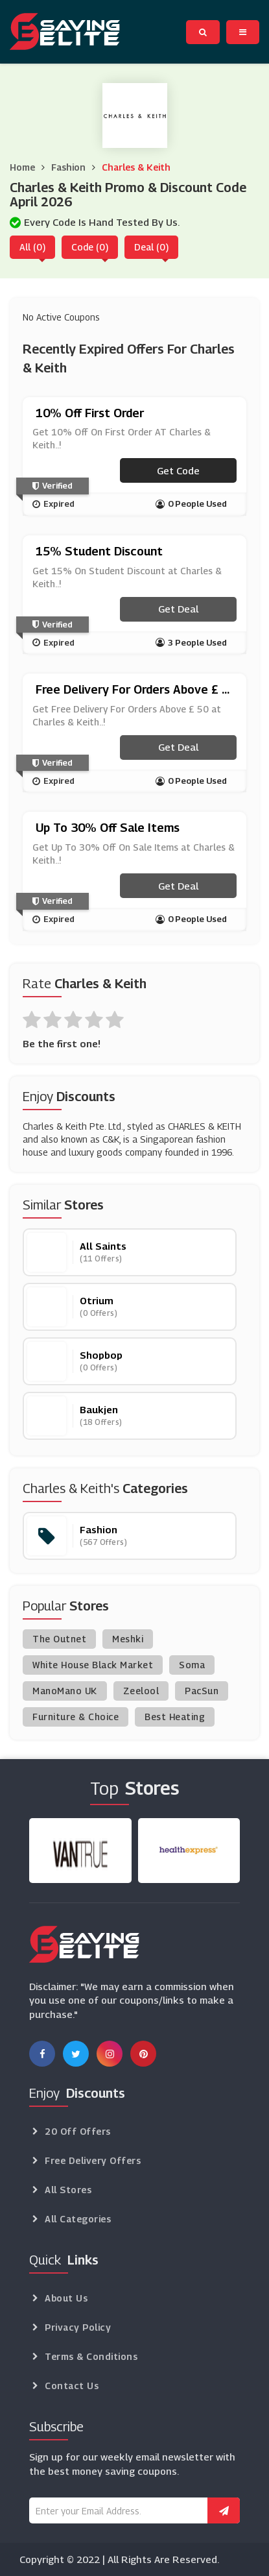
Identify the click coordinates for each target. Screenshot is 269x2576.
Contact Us (72, 2385)
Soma (192, 1664)
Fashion (68, 167)
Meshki (127, 1638)
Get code (178, 470)
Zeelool (141, 1690)
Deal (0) (151, 246)
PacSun (201, 1690)
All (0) (32, 246)
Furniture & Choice (75, 1716)
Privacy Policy (78, 2327)
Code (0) (89, 246)
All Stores (68, 2189)
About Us (66, 2297)
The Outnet (59, 1638)
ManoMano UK (64, 1690)
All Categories (78, 2218)
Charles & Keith (136, 167)
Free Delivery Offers (93, 2160)
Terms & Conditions (91, 2356)
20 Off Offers (78, 2131)
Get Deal (178, 608)
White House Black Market (92, 1664)
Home (22, 167)
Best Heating (175, 1716)
